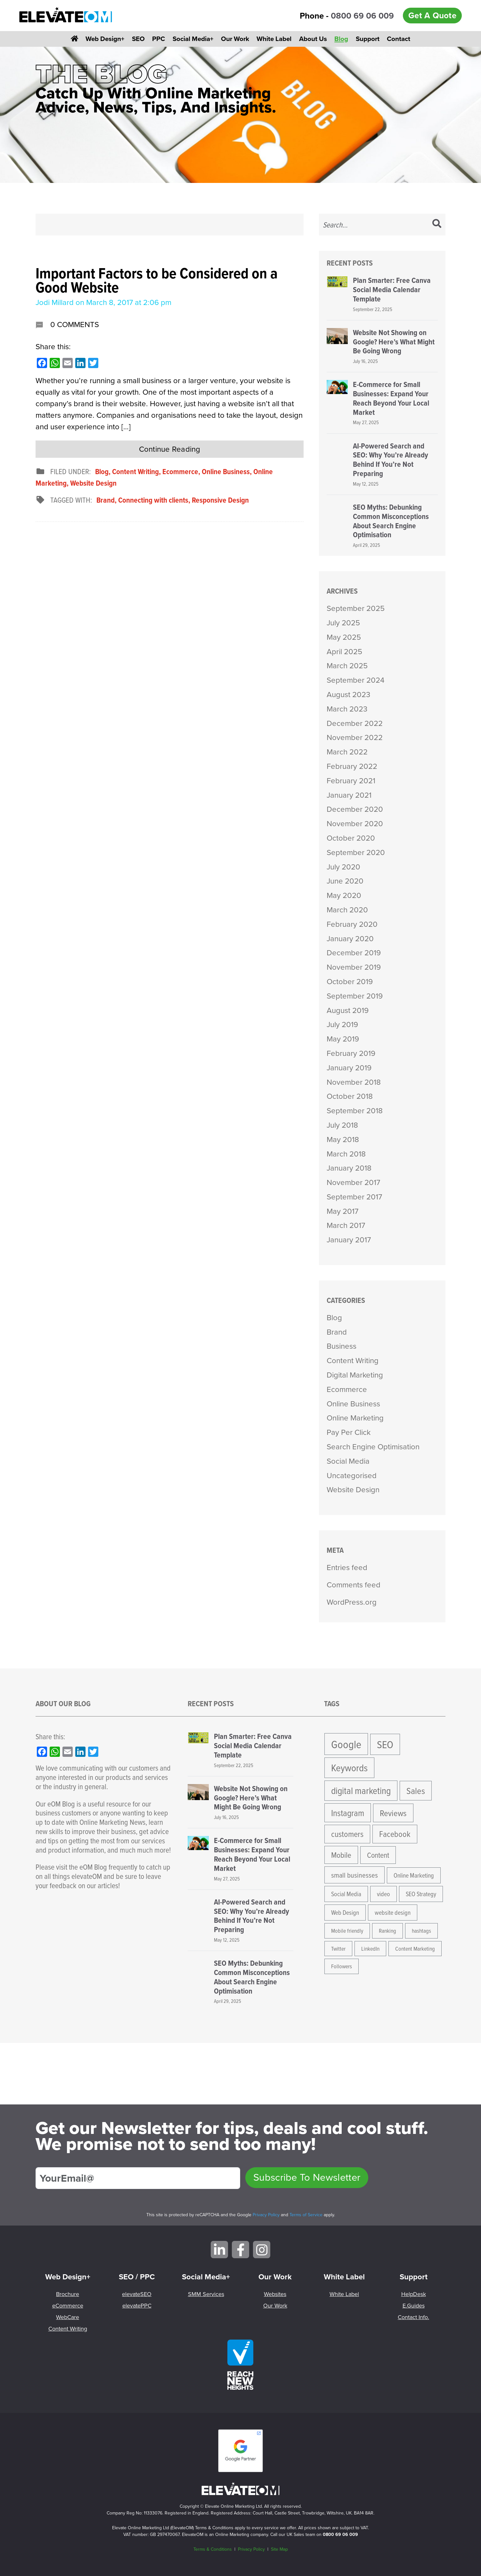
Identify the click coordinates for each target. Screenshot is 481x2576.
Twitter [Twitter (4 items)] (338, 1949)
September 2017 (354, 1197)
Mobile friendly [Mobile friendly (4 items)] (347, 1931)
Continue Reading (169, 449)
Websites (275, 2294)
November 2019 (354, 967)
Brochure (67, 2294)
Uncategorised (352, 1475)
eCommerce (67, 2305)
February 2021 (351, 780)
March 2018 (346, 1154)
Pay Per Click (349, 1432)
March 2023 (347, 709)
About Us (313, 39)
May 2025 (344, 637)
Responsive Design (220, 500)
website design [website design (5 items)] (393, 1912)
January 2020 (350, 938)
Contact (398, 39)
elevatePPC (136, 2305)
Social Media (348, 1461)
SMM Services (206, 2294)
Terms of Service (305, 2214)
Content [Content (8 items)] (378, 1854)
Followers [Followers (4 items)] (341, 1966)
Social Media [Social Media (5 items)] (346, 1893)
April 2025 (344, 651)
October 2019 (350, 981)
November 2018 (354, 1082)
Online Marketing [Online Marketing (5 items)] (414, 1875)
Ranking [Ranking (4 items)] (387, 1931)
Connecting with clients (153, 500)
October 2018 (350, 1096)
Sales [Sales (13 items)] (415, 1790)
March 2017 (346, 1225)
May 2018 (343, 1139)
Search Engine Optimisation (373, 1447)
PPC (158, 39)
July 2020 (343, 867)
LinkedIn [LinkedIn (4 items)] (370, 1949)
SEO (138, 39)
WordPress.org (352, 1602)
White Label (274, 39)
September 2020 (356, 852)
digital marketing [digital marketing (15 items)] (361, 1790)
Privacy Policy (266, 2214)
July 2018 (342, 1125)
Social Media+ (193, 39)
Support (367, 39)
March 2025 (347, 665)
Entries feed (347, 1567)
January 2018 (349, 1168)
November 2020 (355, 823)
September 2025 (356, 608)
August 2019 (348, 1010)
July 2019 (342, 1024)
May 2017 (342, 1211)
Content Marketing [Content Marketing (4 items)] (415, 1949)
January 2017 (349, 1240)
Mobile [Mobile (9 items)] (341, 1854)
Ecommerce (180, 471)
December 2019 (354, 953)
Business (341, 1346)
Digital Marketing (355, 1375)
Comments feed (353, 1585)
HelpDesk (413, 2294)
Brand (105, 500)
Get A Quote (432, 15)
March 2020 (347, 910)
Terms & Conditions (212, 2549)
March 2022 (347, 752)
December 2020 (355, 809)
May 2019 (343, 1039)
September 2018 (355, 1110)
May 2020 (344, 895)
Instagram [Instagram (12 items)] (347, 1812)
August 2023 (348, 694)
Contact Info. (413, 2317)
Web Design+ (105, 39)
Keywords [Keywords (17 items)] (349, 1767)
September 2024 (355, 680)
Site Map (279, 2549)
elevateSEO (136, 2294)
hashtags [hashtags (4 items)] (421, 1931)
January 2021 (349, 795)
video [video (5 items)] (383, 1893)
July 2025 (343, 623)
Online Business (226, 471)
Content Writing (135, 471)
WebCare (67, 2317)
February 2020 (352, 924)
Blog (341, 39)
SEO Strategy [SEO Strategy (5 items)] (421, 1893)
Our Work (235, 39)
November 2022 (355, 737)
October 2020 (351, 838)
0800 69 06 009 (362, 16)
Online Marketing (355, 1418)
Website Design (93, 483)
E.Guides (414, 2305)
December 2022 (355, 723)
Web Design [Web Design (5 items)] (345, 1912)
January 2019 (349, 1068)
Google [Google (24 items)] (346, 1744)
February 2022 (352, 766)
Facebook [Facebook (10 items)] (395, 1833)
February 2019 (351, 1053)
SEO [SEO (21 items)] (385, 1744)
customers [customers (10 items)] (347, 1833)
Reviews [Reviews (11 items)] (393, 1813)
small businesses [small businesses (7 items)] (354, 1875)
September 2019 (355, 996)
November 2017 (353, 1182)
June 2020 (345, 881)
